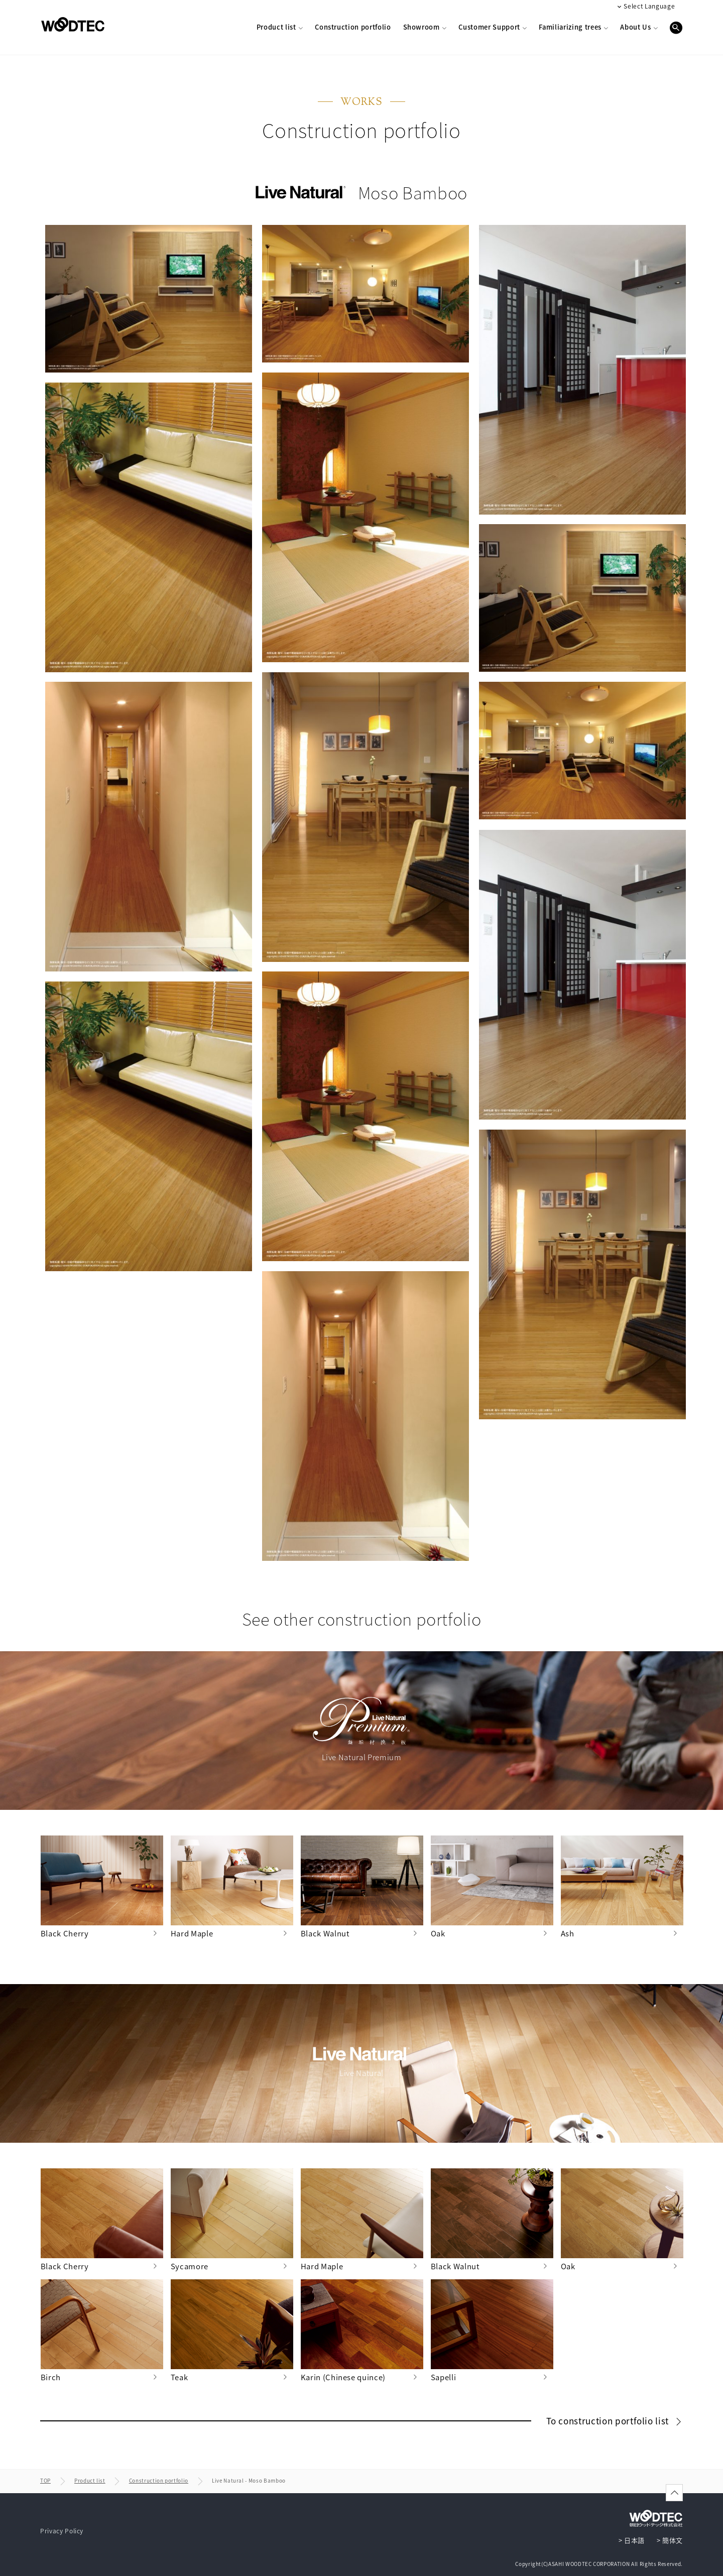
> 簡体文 (670, 2540)
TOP (45, 2480)
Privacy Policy (61, 2530)
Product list (89, 2480)
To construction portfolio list (608, 2420)
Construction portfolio (158, 2480)
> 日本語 (632, 2540)
